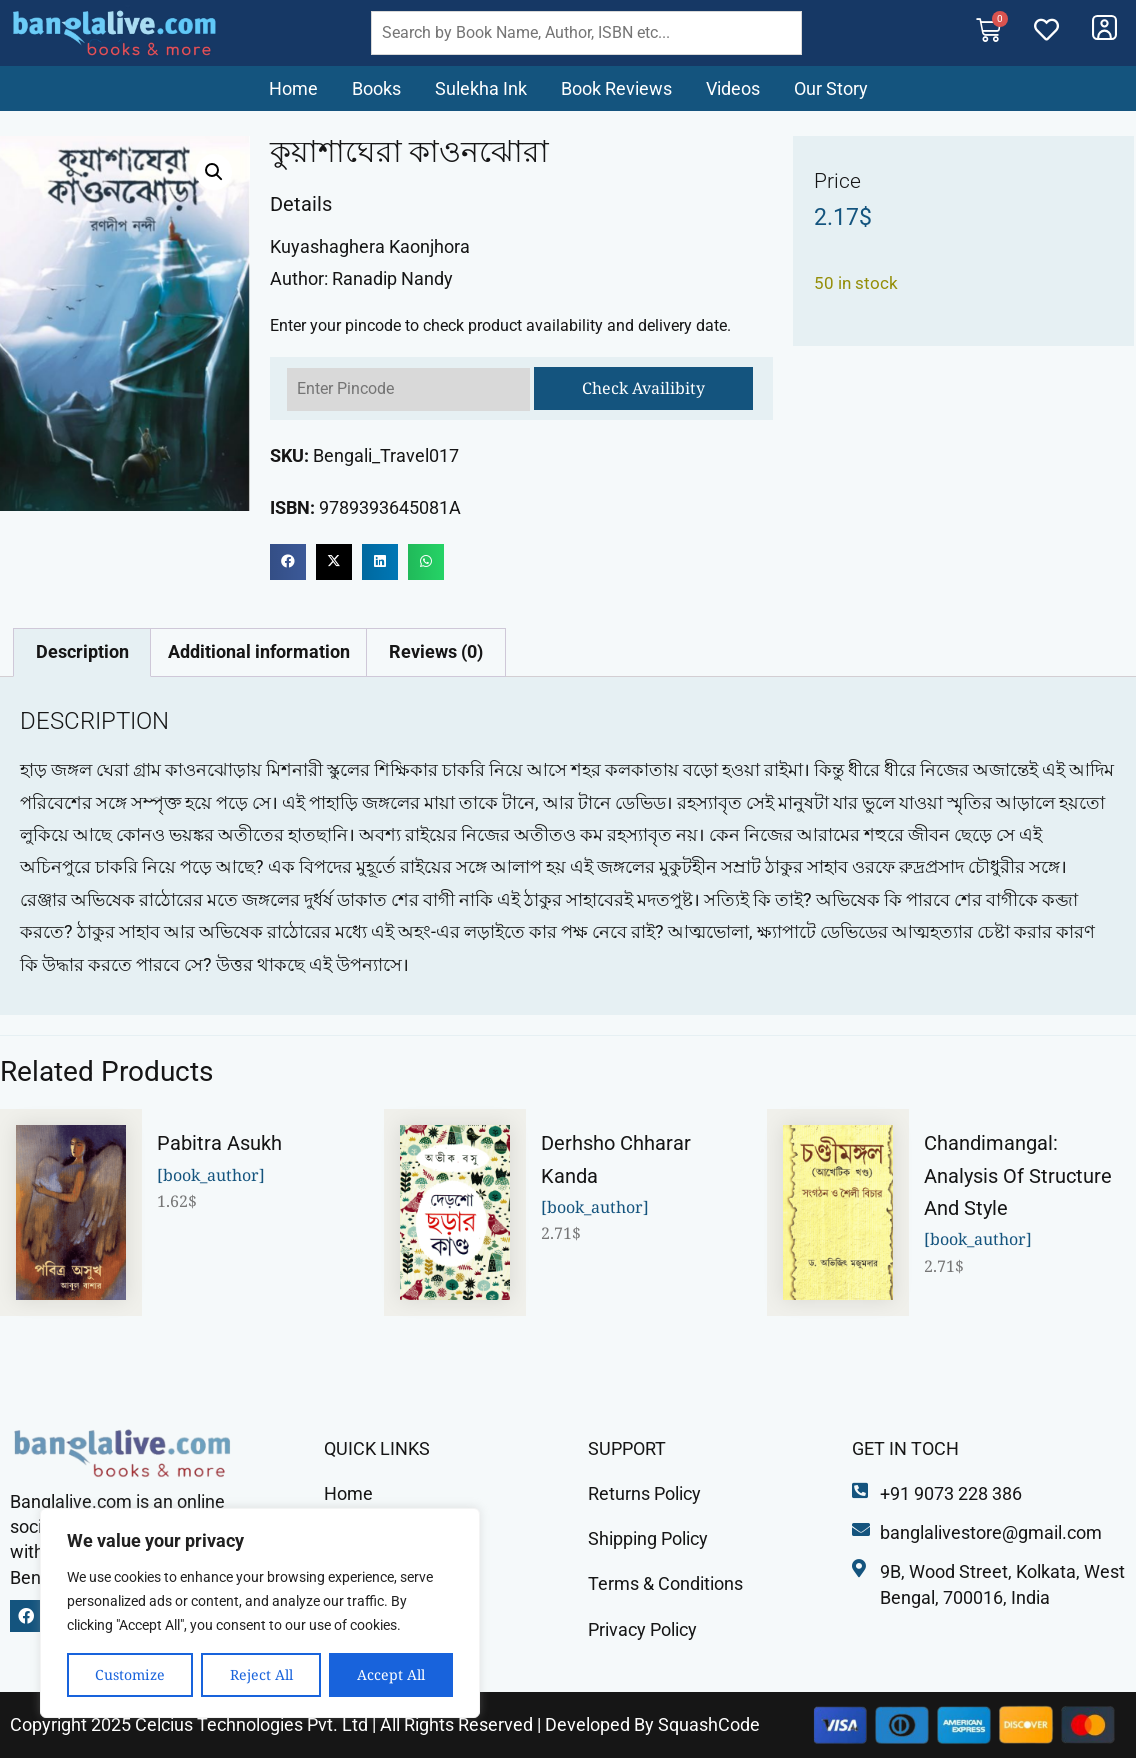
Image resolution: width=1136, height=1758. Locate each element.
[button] (214, 172)
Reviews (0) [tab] (436, 651)
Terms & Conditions (665, 1583)
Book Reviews (616, 88)
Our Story (831, 88)
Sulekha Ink (481, 88)
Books (376, 88)
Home (293, 88)
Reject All (260, 1674)
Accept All (390, 1674)
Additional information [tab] (259, 651)
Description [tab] (82, 651)
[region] (260, 1613)
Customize (130, 1674)
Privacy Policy (642, 1629)
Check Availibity (643, 388)
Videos (733, 88)
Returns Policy (644, 1493)
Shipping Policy (648, 1538)
